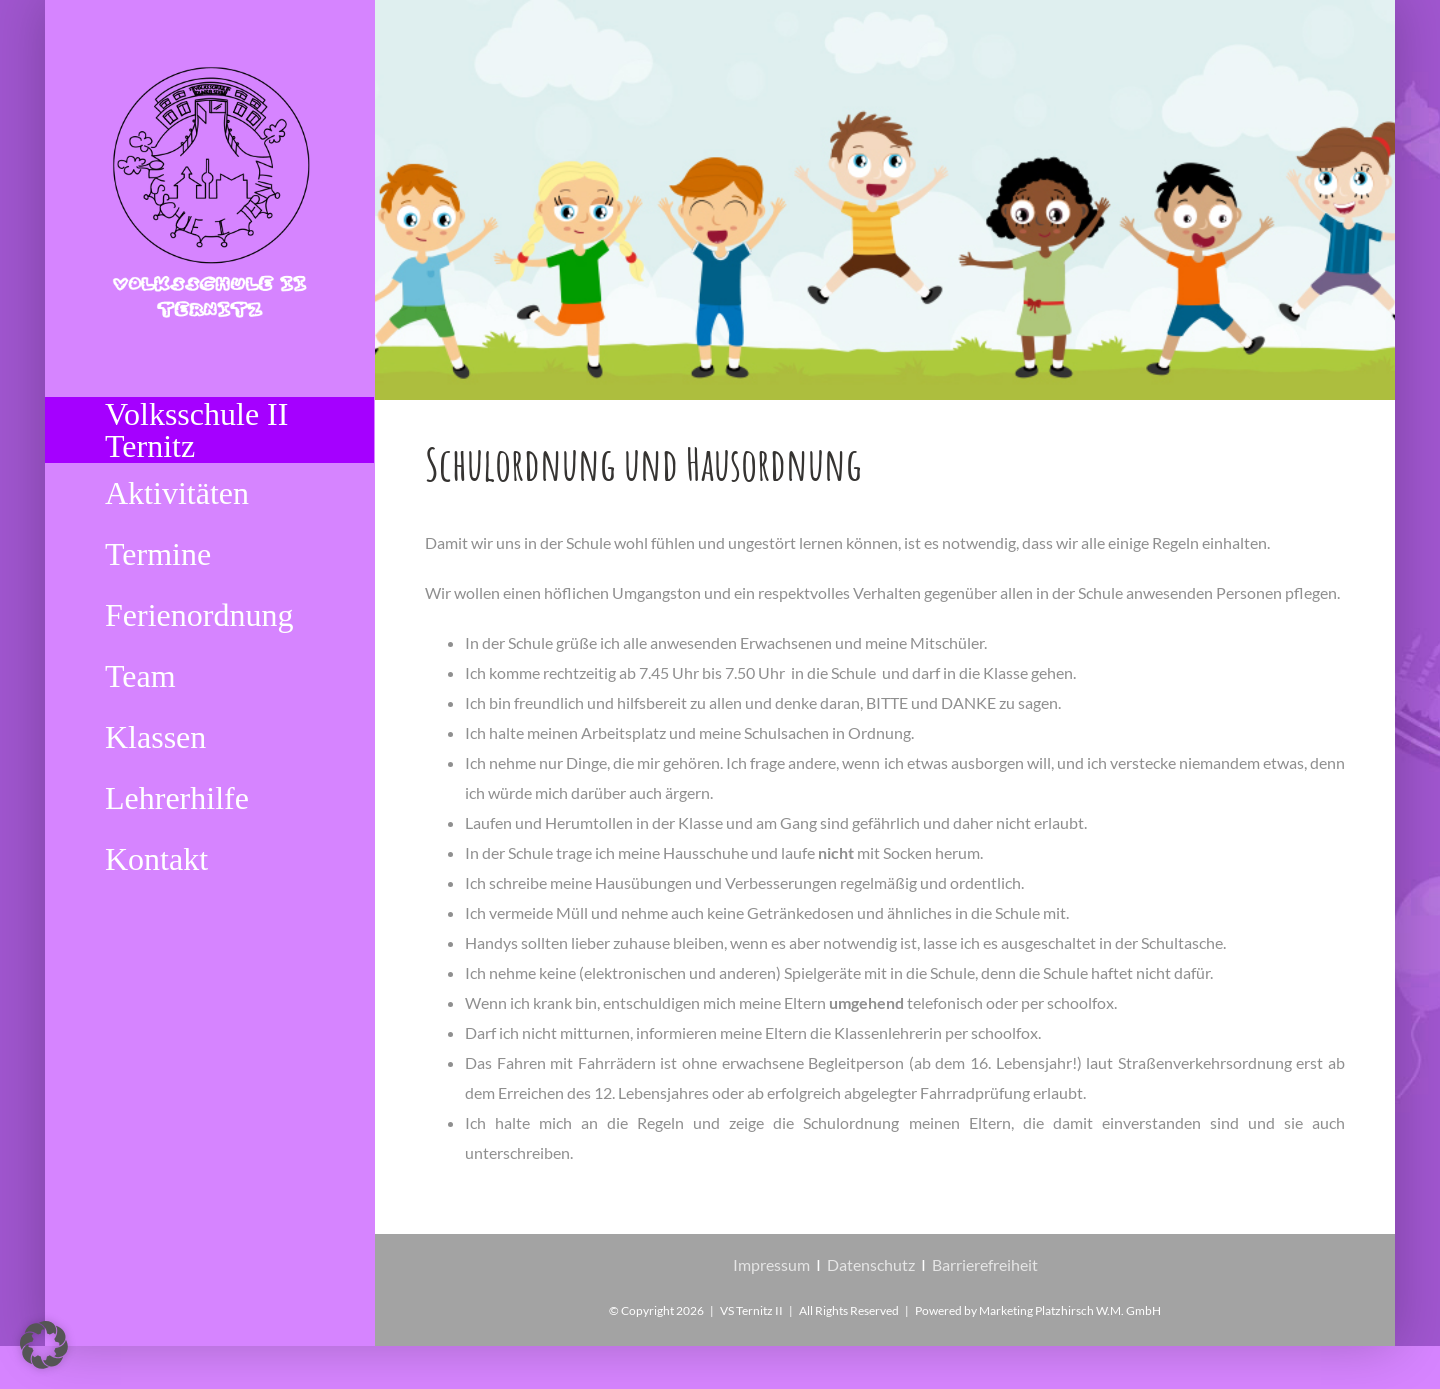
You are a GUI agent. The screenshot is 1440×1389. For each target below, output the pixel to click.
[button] (44, 1345)
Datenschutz (871, 1264)
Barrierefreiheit (985, 1264)
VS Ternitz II (751, 1310)
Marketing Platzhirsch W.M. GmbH (1070, 1310)
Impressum (771, 1264)
